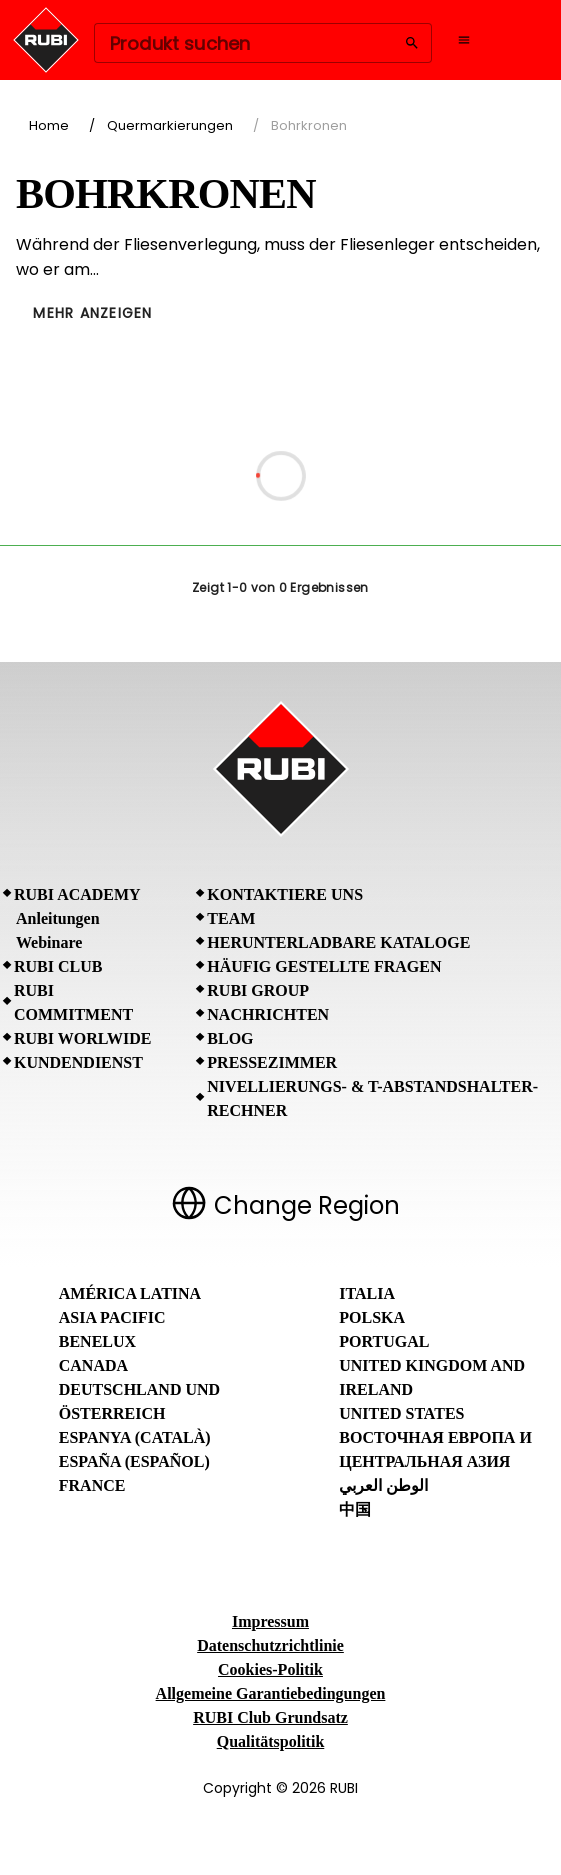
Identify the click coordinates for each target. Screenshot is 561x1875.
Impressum (270, 1621)
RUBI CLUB (58, 966)
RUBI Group (258, 990)
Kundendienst (78, 1062)
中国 (355, 1509)
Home (49, 125)
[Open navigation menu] (464, 40)
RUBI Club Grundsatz (270, 1717)
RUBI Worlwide (82, 1038)
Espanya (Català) (135, 1437)
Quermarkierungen (170, 125)
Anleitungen (58, 918)
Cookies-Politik (270, 1669)
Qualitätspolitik (271, 1741)
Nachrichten (268, 1014)
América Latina (130, 1293)
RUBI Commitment (73, 1002)
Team (231, 918)
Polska (372, 1317)
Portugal (384, 1341)
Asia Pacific (112, 1317)
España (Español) (134, 1461)
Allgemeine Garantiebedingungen (271, 1693)
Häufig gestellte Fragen (324, 966)
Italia (367, 1293)
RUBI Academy (77, 894)
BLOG (230, 1038)
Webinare (49, 942)
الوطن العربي (383, 1485)
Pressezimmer (272, 1062)
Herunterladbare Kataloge (338, 942)
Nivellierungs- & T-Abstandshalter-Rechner (372, 1098)
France (92, 1485)
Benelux (97, 1341)
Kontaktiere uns (285, 894)
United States (401, 1413)
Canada (93, 1365)
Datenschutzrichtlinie (270, 1645)
